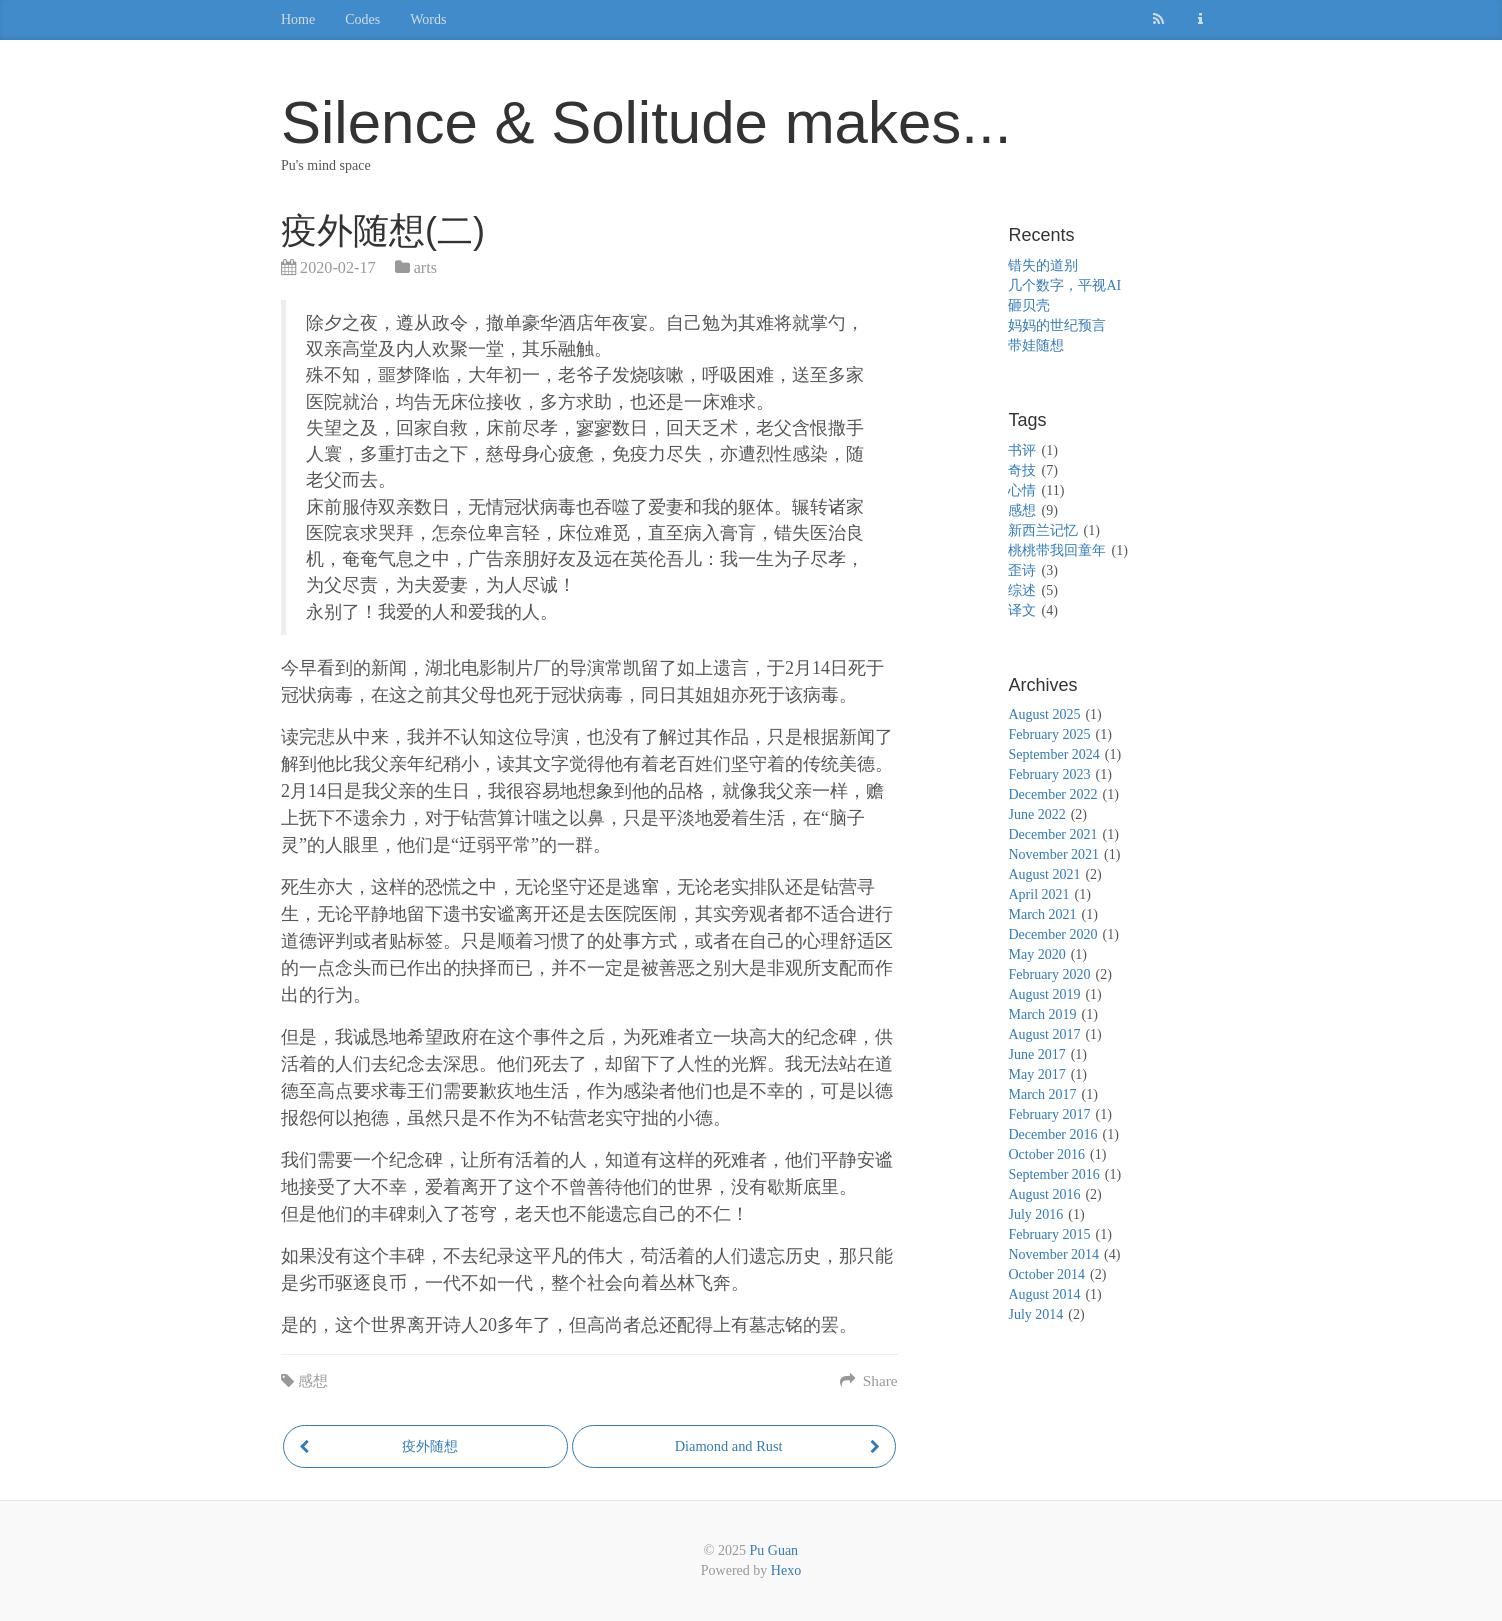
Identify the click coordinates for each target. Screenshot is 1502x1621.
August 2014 (1044, 1294)
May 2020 (1036, 954)
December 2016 (1052, 1134)
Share (868, 1380)
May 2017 (1036, 1074)
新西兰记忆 (1043, 530)
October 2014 (1046, 1274)
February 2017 (1049, 1114)
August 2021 (1044, 874)
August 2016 (1044, 1194)
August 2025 (1044, 714)
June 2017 (1036, 1054)
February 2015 (1049, 1234)
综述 (1022, 590)
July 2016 (1035, 1214)
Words (428, 19)
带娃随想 (1036, 345)
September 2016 (1053, 1174)
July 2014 (1035, 1314)
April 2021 (1038, 894)
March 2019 (1042, 1014)
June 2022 (1036, 814)
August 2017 (1044, 1034)
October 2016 (1046, 1154)
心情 (1022, 490)
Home (298, 19)
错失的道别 (1043, 265)
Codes (362, 19)
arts (425, 268)
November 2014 (1053, 1254)
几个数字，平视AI (1064, 285)
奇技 (1022, 470)
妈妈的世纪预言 (1057, 325)
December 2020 (1052, 934)
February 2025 (1049, 734)
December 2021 (1052, 834)
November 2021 (1053, 854)
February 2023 (1049, 774)
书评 (1022, 450)
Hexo (786, 1570)
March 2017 (1042, 1094)
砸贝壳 (1029, 305)
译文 (1022, 610)
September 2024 (1053, 754)
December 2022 (1052, 794)
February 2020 (1049, 974)
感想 (313, 1380)
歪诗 (1022, 570)
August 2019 (1044, 994)
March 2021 (1042, 914)
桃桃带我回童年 (1057, 550)
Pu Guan (774, 1550)
